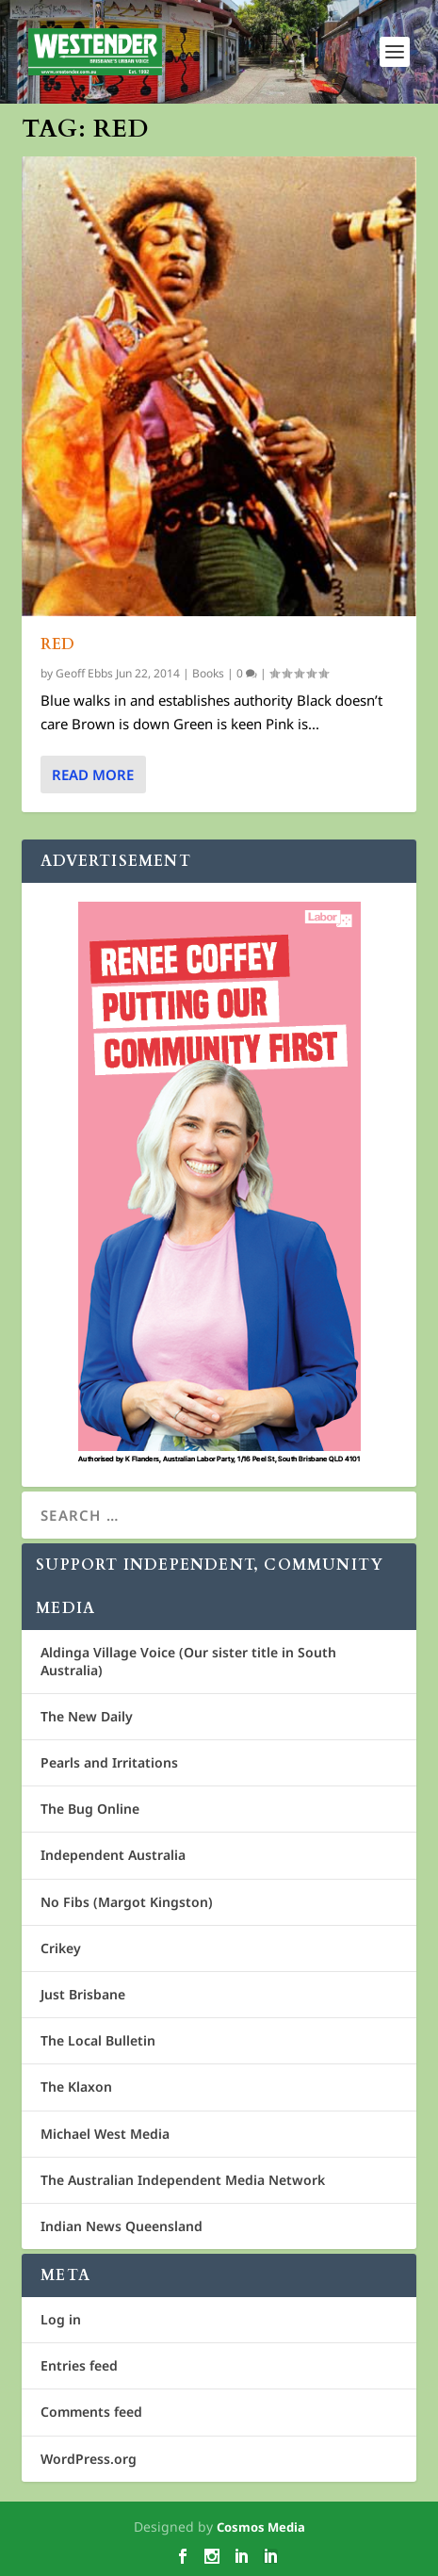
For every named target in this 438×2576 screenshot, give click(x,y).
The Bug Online (90, 1809)
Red (58, 643)
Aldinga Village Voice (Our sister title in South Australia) (188, 1660)
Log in (61, 2319)
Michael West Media (105, 2134)
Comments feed (91, 2412)
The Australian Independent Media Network (183, 2180)
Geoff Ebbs (84, 673)
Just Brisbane (83, 1994)
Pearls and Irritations (109, 1762)
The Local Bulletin (98, 2040)
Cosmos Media (261, 2527)
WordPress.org (89, 2459)
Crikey (61, 1948)
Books (208, 673)
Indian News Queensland (122, 2226)
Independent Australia (113, 1855)
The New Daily (87, 1716)
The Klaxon (76, 2086)
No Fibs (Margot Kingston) (127, 1902)
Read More (93, 774)
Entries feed (79, 2365)
